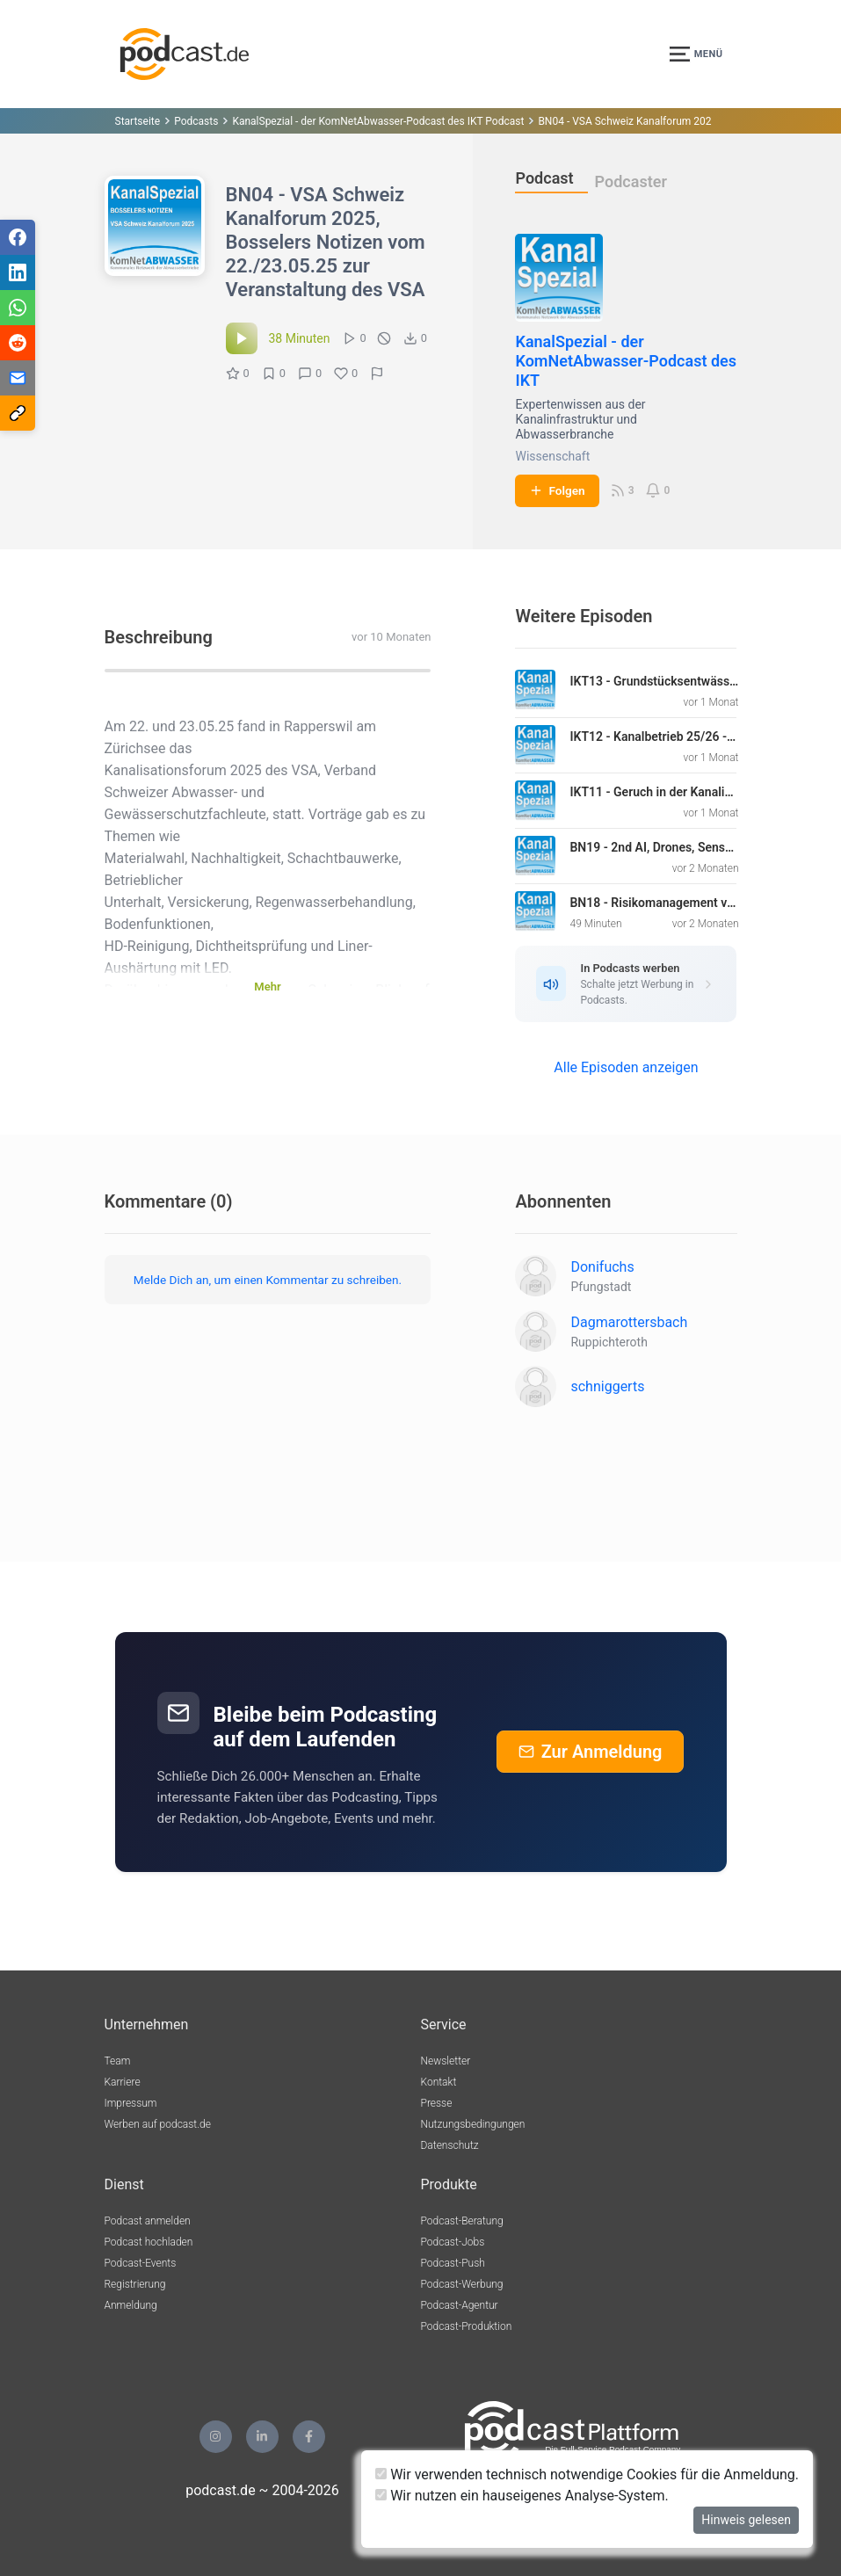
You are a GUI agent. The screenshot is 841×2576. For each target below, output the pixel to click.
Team (118, 2061)
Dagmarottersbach (628, 1322)
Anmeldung (131, 2305)
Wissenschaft (552, 456)
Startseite (138, 121)
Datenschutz (450, 2145)
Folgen (556, 490)
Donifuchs (602, 1267)
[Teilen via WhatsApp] (17, 307)
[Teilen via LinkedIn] (17, 272)
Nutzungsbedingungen (473, 2124)
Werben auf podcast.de (158, 2124)
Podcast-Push (453, 2263)
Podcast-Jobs (453, 2242)
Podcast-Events (141, 2263)
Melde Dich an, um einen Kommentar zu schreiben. (268, 1280)
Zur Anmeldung (590, 1751)
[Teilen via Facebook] (17, 237)
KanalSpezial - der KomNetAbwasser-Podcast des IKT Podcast (378, 121)
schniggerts (607, 1386)
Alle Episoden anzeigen (626, 1067)
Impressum (131, 2103)
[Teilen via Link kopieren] (17, 413)
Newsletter (446, 2061)
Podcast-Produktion (466, 2326)
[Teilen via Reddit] (17, 342)
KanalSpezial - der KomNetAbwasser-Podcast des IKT (625, 360)
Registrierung (135, 2284)
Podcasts (196, 121)
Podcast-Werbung (462, 2284)
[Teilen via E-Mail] (17, 377)
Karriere (123, 2082)
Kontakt (439, 2082)
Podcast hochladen (149, 2242)
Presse (437, 2103)
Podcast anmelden (148, 2221)
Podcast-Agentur (459, 2305)
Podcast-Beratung (462, 2221)
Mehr (267, 986)
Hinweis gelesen (746, 2520)
